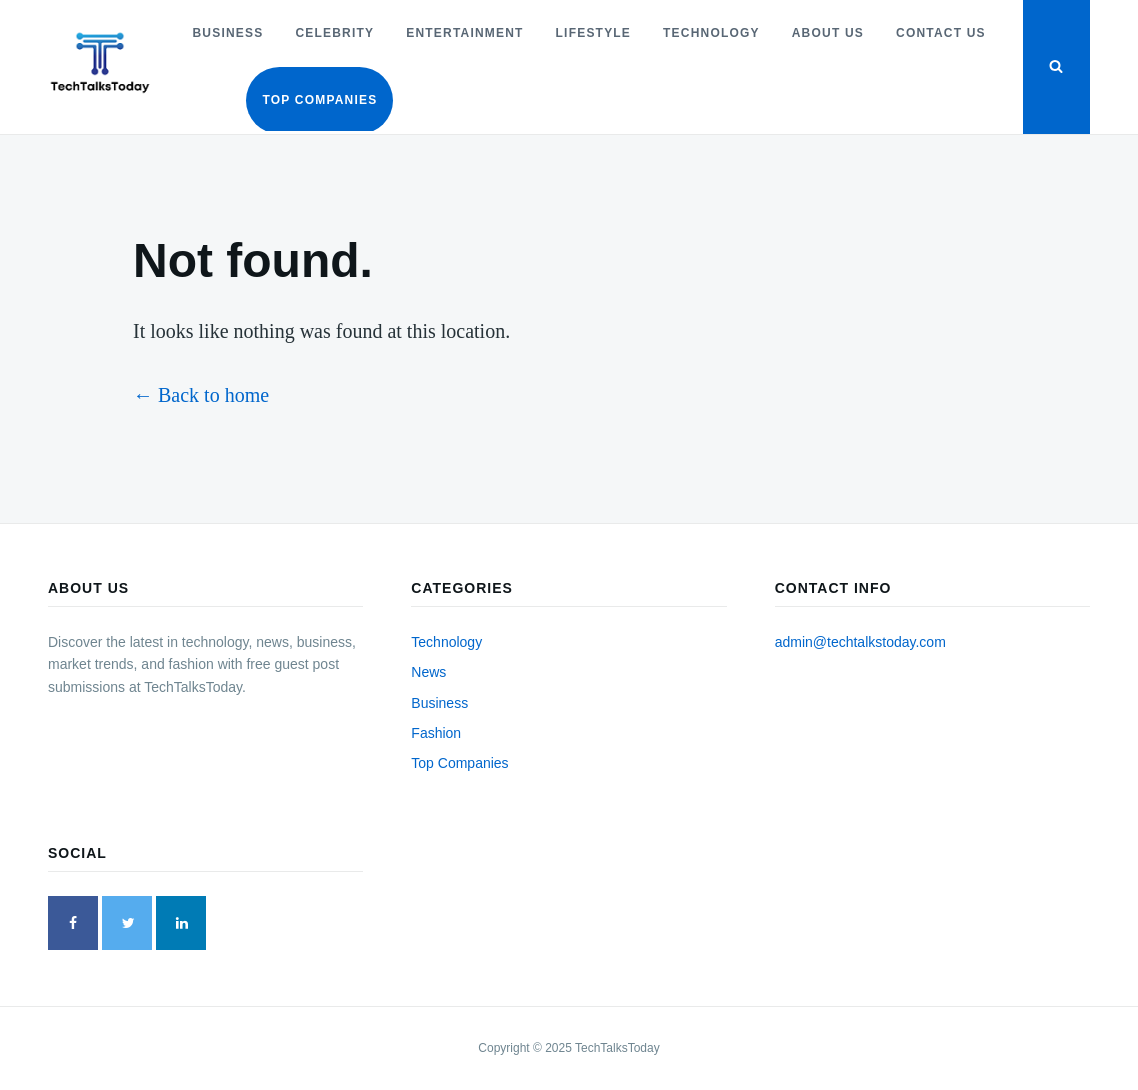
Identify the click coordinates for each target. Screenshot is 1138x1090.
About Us (828, 33)
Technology (711, 33)
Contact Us (941, 33)
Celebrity (334, 33)
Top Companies (319, 100)
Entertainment (464, 33)
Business (227, 33)
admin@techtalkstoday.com (860, 642)
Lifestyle (593, 33)
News (428, 672)
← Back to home (201, 395)
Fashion (436, 733)
